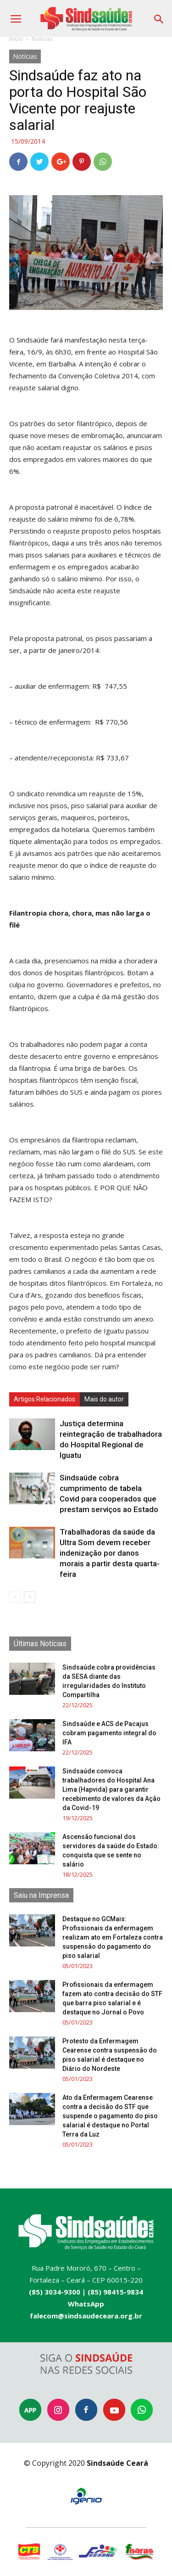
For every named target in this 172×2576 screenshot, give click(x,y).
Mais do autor (104, 1399)
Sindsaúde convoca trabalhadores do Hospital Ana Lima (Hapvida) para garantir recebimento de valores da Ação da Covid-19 (111, 1789)
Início (16, 39)
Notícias (42, 39)
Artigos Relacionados (44, 1399)
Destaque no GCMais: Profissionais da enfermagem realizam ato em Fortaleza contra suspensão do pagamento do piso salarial (112, 1937)
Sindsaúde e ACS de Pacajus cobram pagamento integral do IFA (109, 1733)
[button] (159, 16)
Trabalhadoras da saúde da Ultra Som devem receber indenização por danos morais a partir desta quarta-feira (110, 1553)
